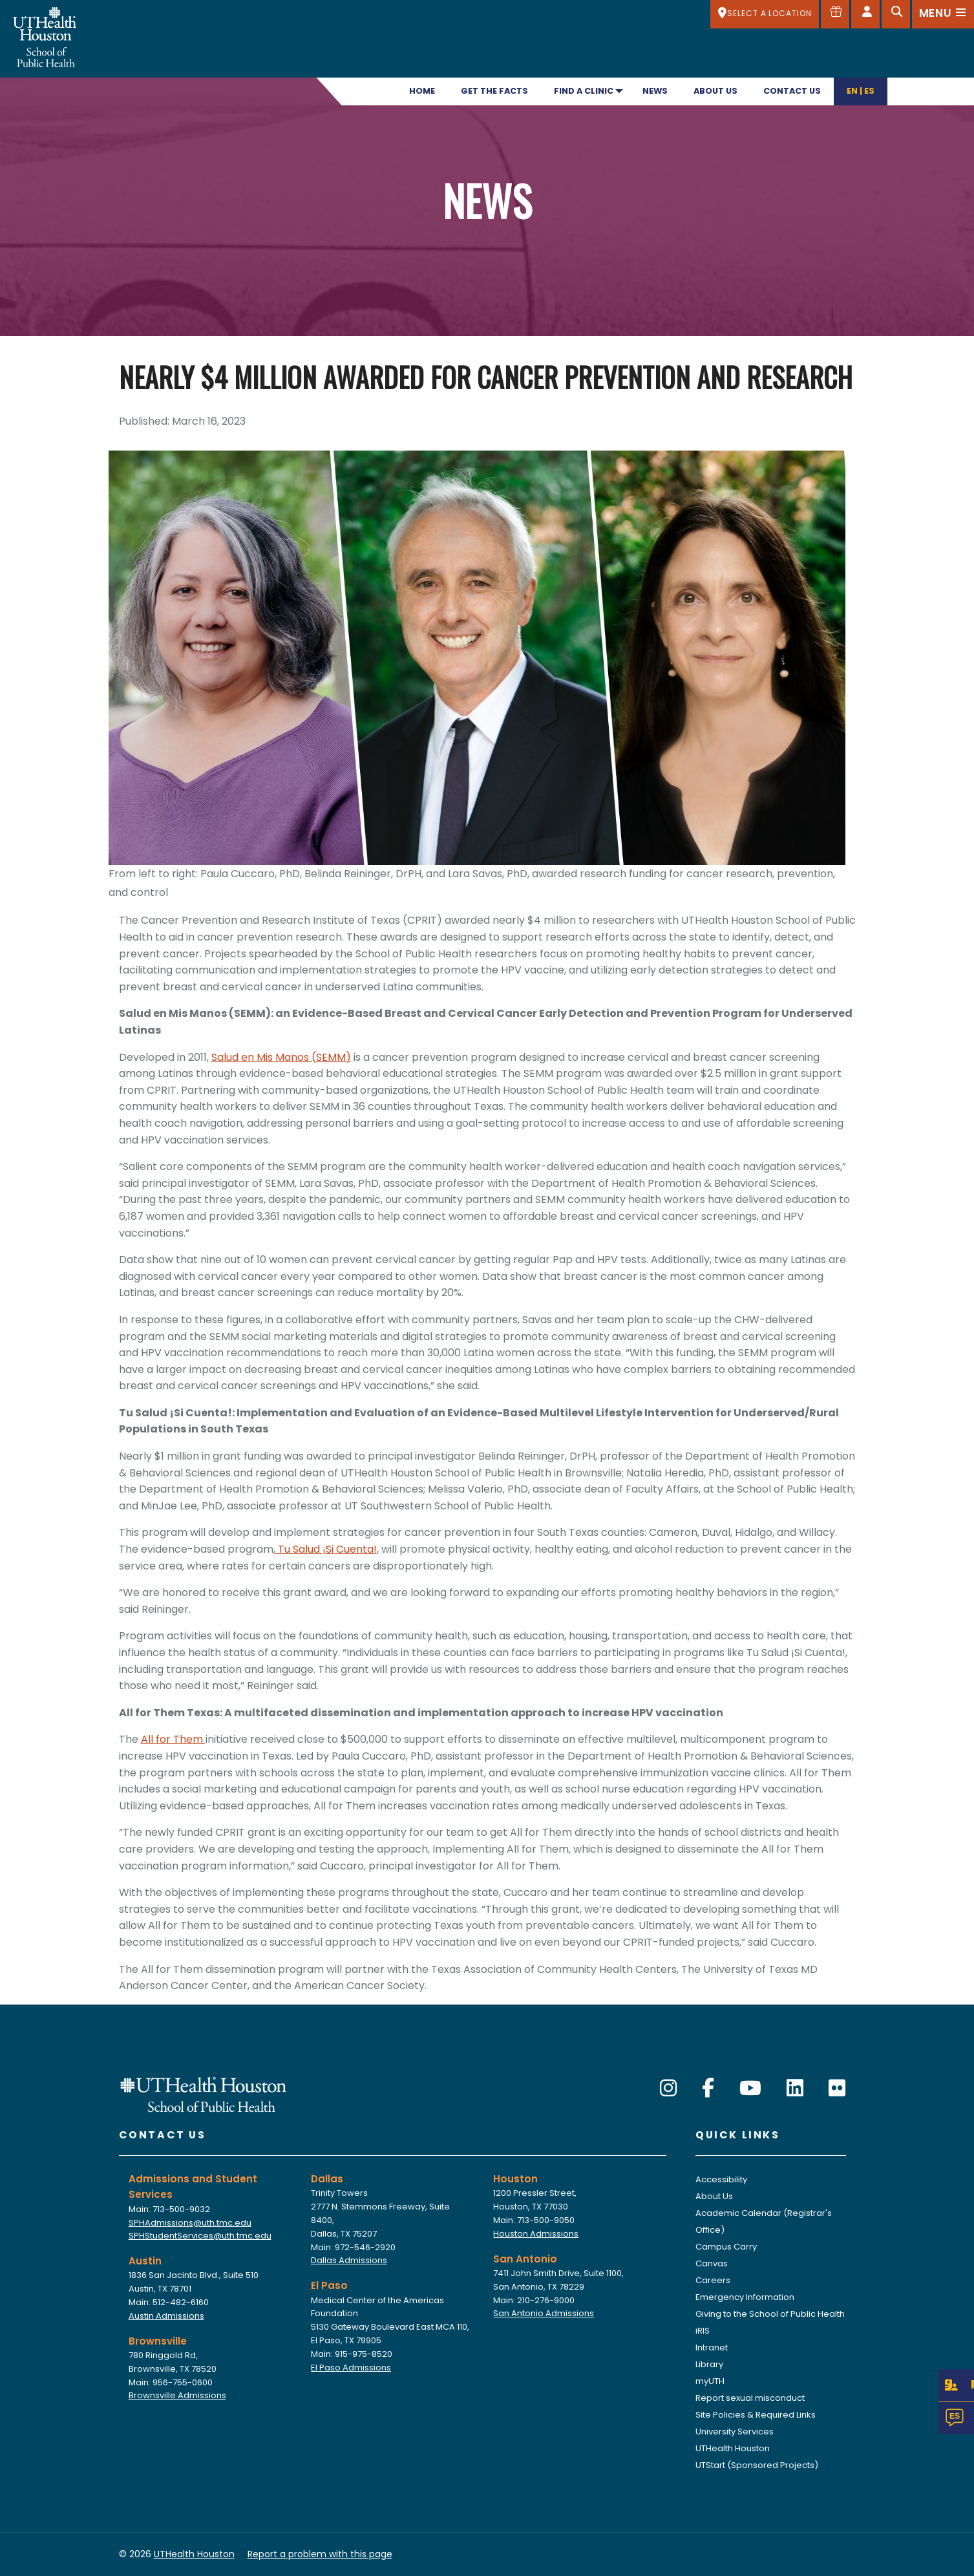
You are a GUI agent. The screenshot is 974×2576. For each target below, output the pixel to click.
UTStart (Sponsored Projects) (756, 2465)
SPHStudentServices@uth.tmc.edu (200, 2236)
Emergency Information (744, 2297)
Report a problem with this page (320, 2554)
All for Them (173, 1739)
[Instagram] (668, 2088)
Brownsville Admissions (177, 2395)
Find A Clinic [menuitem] (583, 90)
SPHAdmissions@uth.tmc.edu (190, 2223)
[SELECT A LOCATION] (764, 14)
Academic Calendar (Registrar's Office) (763, 2221)
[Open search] (896, 14)
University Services (734, 2431)
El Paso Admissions (351, 2367)
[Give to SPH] (835, 14)
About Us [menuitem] (715, 90)
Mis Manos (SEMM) (302, 1057)
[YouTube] (750, 2088)
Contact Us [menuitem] (792, 90)
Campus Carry (726, 2247)
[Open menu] (943, 14)
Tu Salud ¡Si (305, 1549)
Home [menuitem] (422, 90)
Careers (712, 2280)
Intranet (711, 2347)
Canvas (711, 2263)
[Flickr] (837, 2088)
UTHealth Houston (732, 2448)
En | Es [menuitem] (860, 90)
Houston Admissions (535, 2234)
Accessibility (721, 2179)
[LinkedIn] (795, 2088)
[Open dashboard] (865, 14)
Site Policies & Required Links (755, 2415)
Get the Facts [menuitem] (494, 90)
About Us (714, 2196)
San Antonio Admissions (543, 2313)
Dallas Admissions (349, 2260)
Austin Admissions (166, 2316)
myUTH (710, 2381)
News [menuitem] (655, 90)
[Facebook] (708, 2088)
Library (709, 2364)
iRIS (702, 2331)
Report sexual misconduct (750, 2398)
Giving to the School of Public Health (770, 2314)
